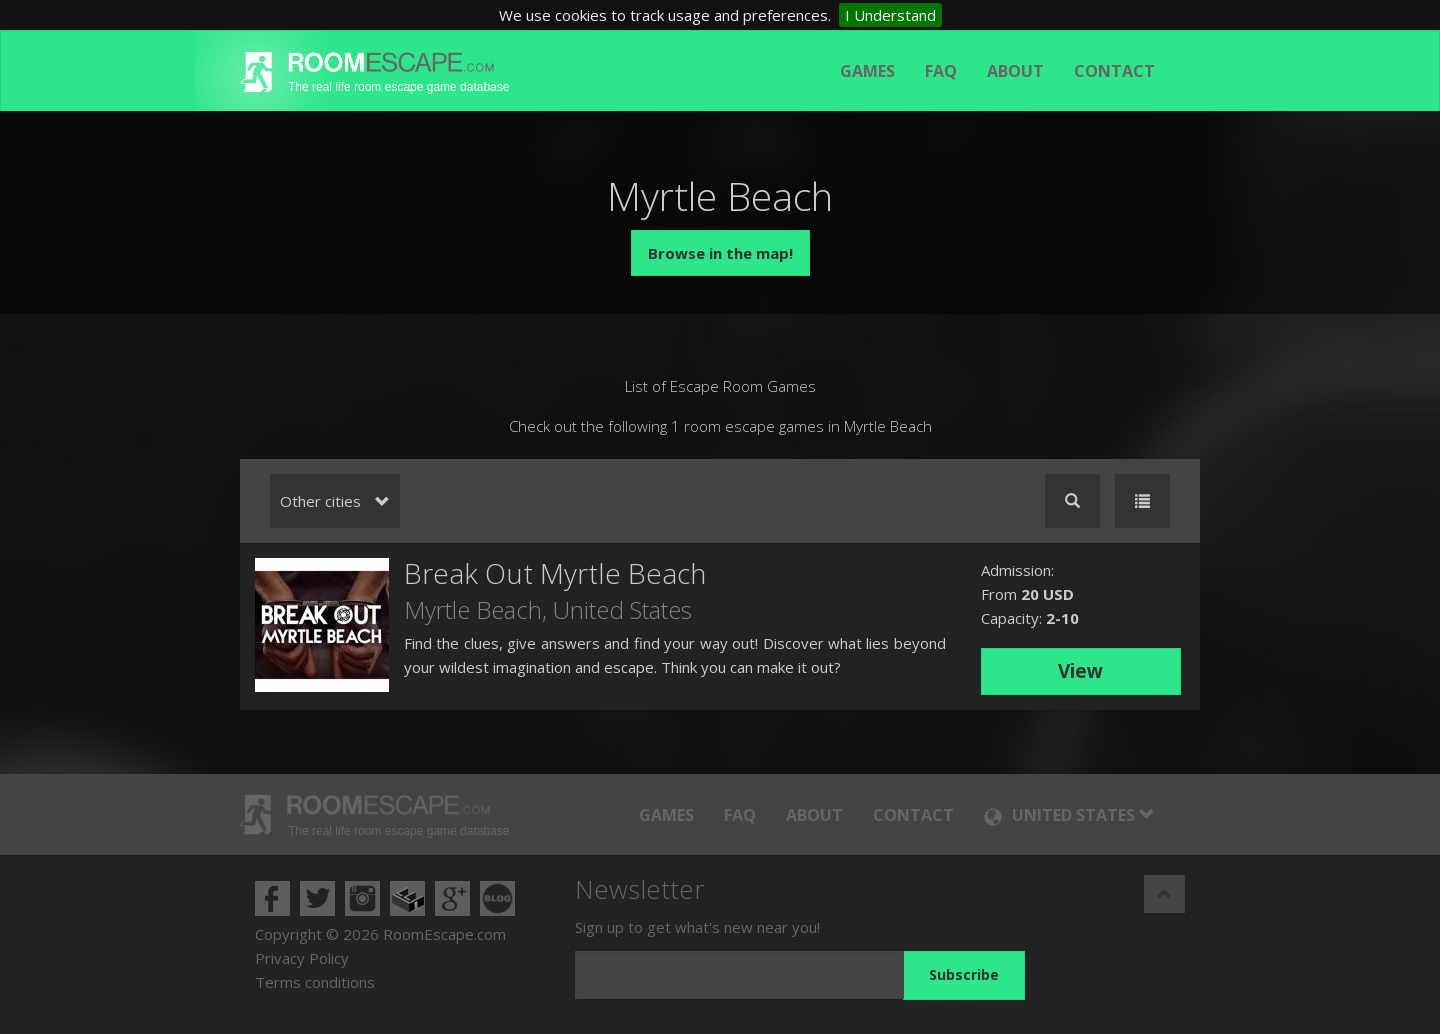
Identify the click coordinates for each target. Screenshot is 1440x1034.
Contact (1114, 71)
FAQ (941, 71)
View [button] (1080, 671)
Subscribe (964, 974)
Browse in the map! (720, 253)
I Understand (890, 15)
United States (622, 609)
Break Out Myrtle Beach (555, 573)
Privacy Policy (302, 958)
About (1015, 71)
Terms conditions (315, 982)
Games (867, 71)
